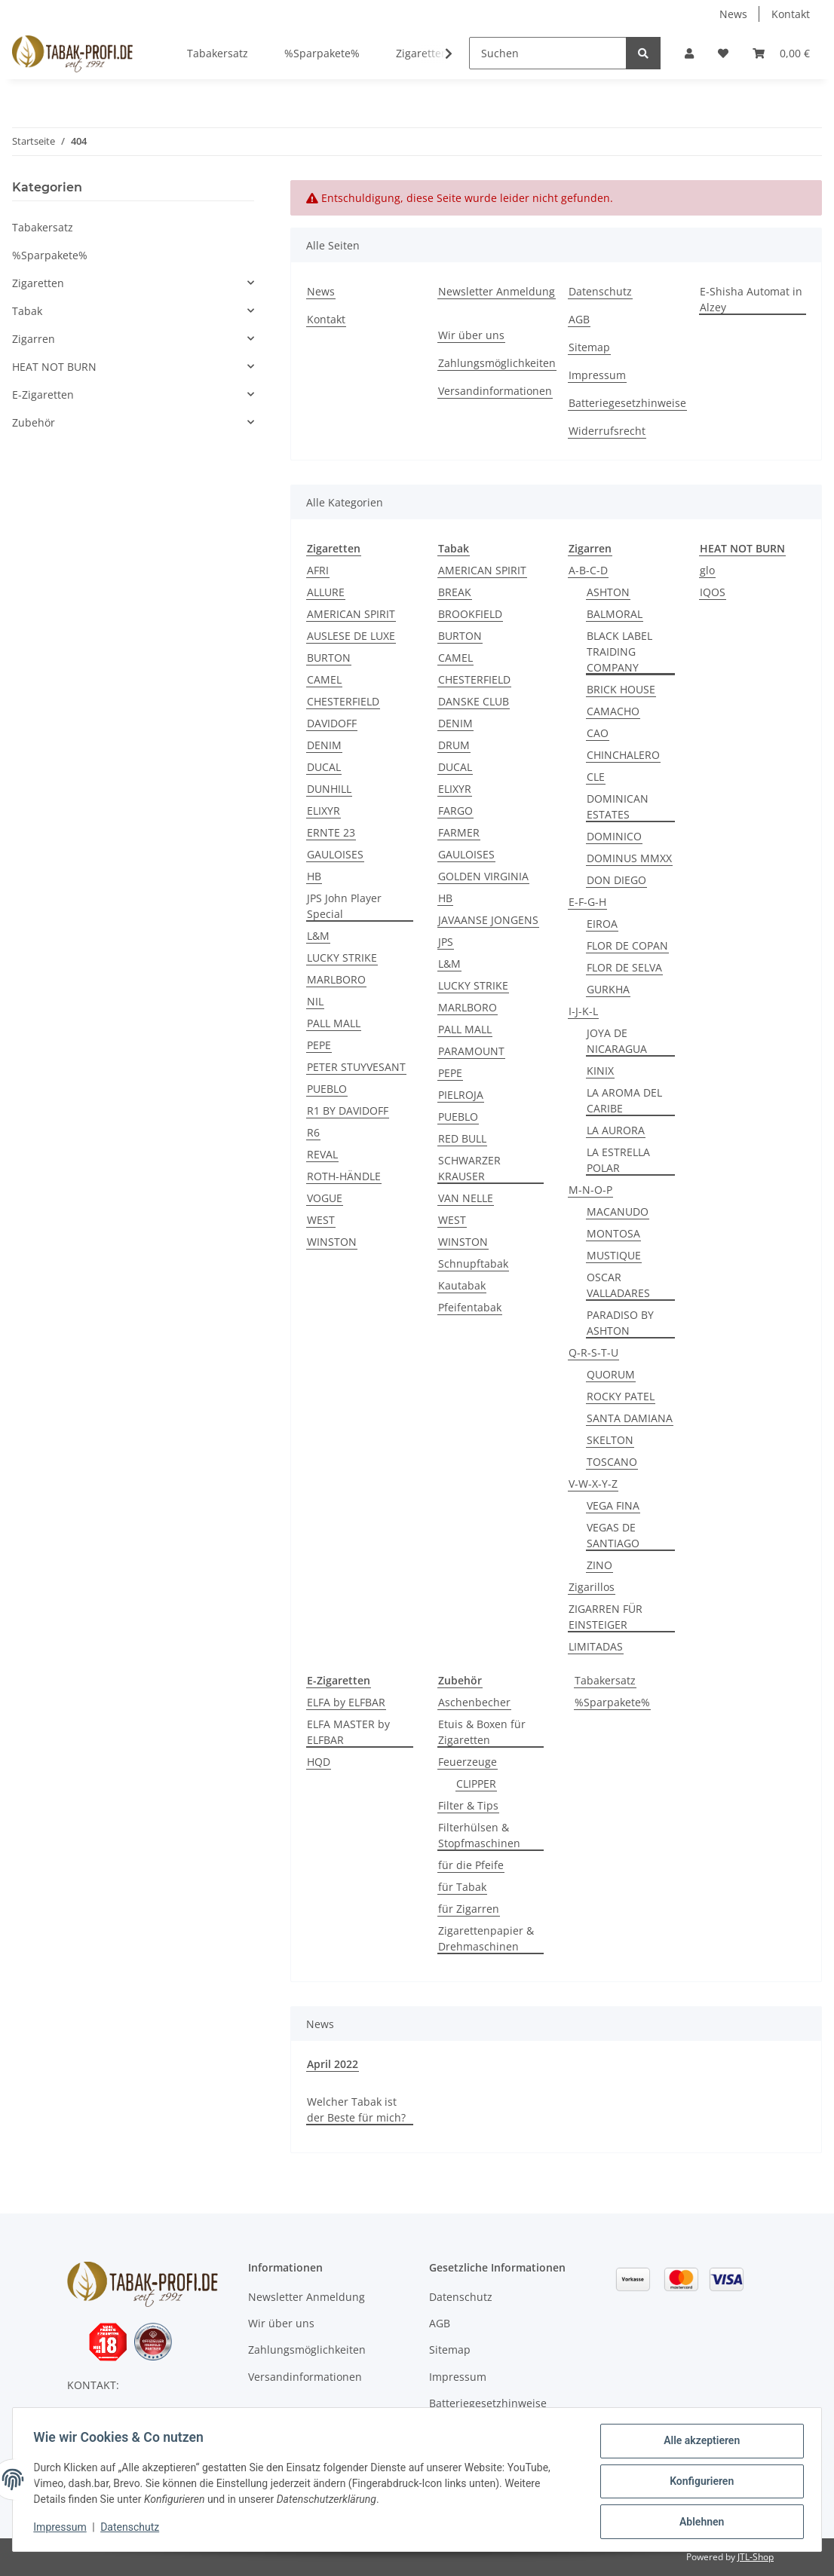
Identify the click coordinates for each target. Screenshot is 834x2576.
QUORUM (611, 1374)
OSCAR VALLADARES (618, 1285)
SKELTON (610, 1440)
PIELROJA (460, 1095)
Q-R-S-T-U (593, 1352)
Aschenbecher (474, 1702)
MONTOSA (613, 1233)
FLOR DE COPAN (627, 945)
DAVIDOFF (332, 723)
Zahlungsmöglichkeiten (497, 363)
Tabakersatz (605, 1680)
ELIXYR (323, 810)
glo (707, 570)
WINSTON (332, 1241)
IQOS (712, 592)
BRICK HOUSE (621, 689)
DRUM (454, 745)
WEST (321, 1220)
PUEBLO (327, 1088)
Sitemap (589, 347)
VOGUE (324, 1198)
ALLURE (326, 592)
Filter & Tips (468, 1805)
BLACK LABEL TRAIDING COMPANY (619, 652)
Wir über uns (471, 335)
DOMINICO (614, 836)
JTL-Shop (755, 2556)
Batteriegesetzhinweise (627, 403)
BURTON (329, 657)
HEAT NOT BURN (54, 366)
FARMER (459, 832)
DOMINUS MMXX (629, 858)
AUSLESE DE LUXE (351, 636)
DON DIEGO (616, 880)
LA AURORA (616, 1130)
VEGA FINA (613, 1505)
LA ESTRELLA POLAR (618, 1160)
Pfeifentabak (469, 1307)
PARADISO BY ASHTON (620, 1323)
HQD (318, 1762)
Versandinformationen (495, 391)
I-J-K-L (583, 1011)
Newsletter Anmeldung (496, 291)
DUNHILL (329, 789)
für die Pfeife (471, 1865)
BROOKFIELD (470, 614)
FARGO (455, 810)
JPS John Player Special (344, 906)
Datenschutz (600, 291)
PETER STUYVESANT (356, 1067)
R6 (313, 1132)
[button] (689, 53)
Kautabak (462, 1285)
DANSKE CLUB (473, 701)
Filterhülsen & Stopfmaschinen (479, 1835)
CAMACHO (613, 711)
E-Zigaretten (43, 394)
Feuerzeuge (467, 1762)
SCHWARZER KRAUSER (469, 1168)
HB (314, 876)
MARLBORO (336, 979)
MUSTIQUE (614, 1255)
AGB (579, 319)
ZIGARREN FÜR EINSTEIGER (605, 1617)
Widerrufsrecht (607, 431)
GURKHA (608, 989)
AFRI (318, 570)
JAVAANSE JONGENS (488, 920)
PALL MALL (333, 1023)
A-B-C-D (588, 570)
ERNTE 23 (331, 832)
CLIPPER (476, 1783)
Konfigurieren (698, 2483)
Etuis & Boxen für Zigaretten (482, 1732)
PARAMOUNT (471, 1051)
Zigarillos (592, 1587)
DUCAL (324, 767)
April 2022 (332, 2064)
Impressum (597, 375)
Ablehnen (698, 2522)
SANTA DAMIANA (630, 1418)
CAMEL (324, 679)
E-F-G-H (587, 902)
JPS (445, 942)
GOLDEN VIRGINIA (483, 876)
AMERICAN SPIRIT (351, 614)
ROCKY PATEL (621, 1396)
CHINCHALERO (623, 755)
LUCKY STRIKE (342, 957)
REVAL (322, 1154)
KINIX (600, 1070)
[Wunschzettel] (723, 53)
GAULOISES (335, 854)
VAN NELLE (465, 1198)
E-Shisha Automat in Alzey (751, 299)
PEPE (319, 1045)
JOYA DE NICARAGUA (617, 1041)
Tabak (27, 311)
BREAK (454, 592)
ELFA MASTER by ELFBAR (348, 1732)
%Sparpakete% (612, 1702)
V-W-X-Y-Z (593, 1483)
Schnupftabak (473, 1263)
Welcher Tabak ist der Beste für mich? (356, 2109)
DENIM (324, 745)
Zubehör (33, 422)
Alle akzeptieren (698, 2444)
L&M (318, 936)
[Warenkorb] (781, 53)
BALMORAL (614, 614)
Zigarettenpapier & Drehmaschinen (486, 1938)
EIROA (602, 923)
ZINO (599, 1565)
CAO (598, 733)
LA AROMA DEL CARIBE (624, 1100)
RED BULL (462, 1138)
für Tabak (462, 1887)
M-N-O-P (590, 1189)
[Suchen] (548, 53)
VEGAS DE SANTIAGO (613, 1535)
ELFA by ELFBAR (346, 1702)
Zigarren (33, 339)
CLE (596, 776)
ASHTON (608, 592)
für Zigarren (468, 1908)
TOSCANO (612, 1462)
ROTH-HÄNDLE (344, 1176)
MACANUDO (617, 1211)
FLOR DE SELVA (624, 967)
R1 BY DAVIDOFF (347, 1110)
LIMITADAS (596, 1646)
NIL (315, 1001)
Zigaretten (38, 283)
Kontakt (790, 14)
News (733, 14)
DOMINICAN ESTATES (617, 806)
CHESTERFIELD (343, 701)
